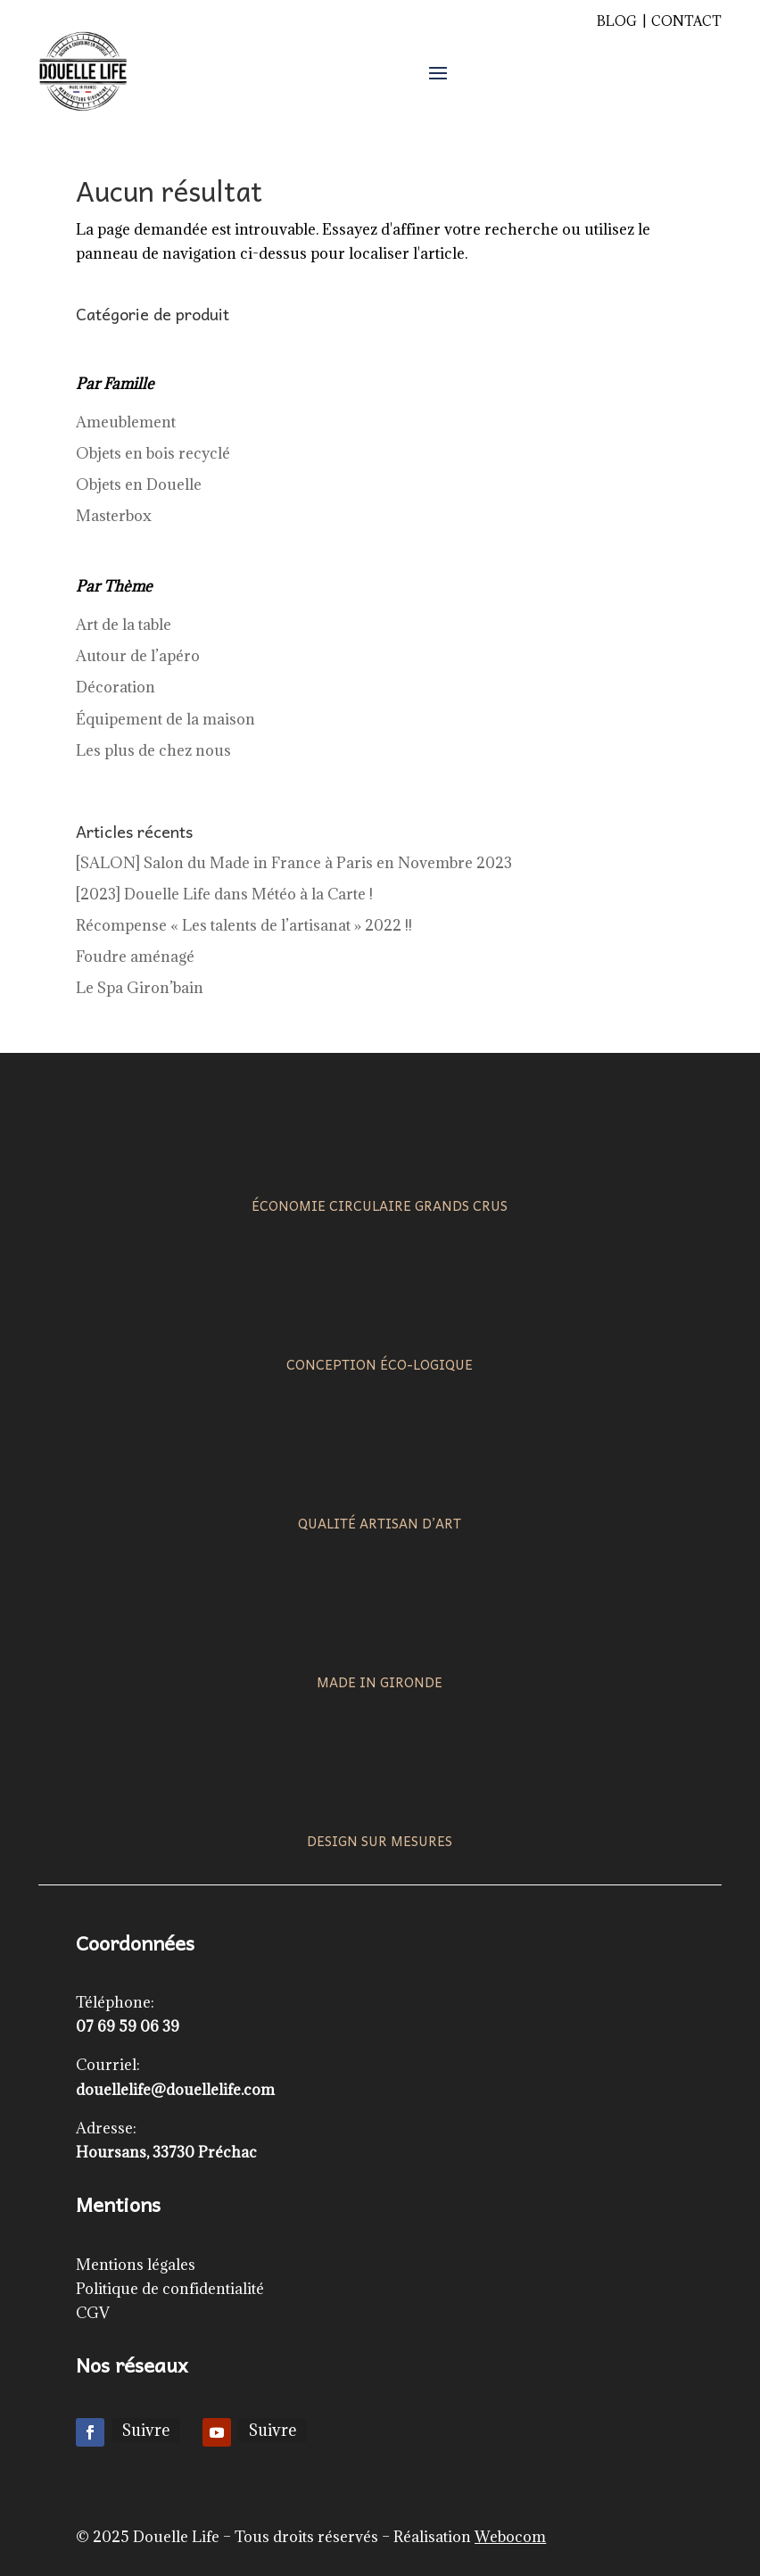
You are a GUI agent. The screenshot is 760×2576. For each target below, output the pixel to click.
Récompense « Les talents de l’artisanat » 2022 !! (244, 925)
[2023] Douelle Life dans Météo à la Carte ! (224, 894)
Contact (686, 20)
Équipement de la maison (165, 719)
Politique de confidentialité (170, 2289)
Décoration (115, 687)
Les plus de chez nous (153, 750)
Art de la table (123, 624)
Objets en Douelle (139, 484)
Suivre (145, 2430)
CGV (93, 2313)
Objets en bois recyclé (153, 453)
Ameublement (126, 422)
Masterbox (114, 516)
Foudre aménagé (135, 956)
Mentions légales (135, 2264)
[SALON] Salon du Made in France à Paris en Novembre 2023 (294, 863)
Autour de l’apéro (138, 656)
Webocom (510, 2537)
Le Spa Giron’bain (139, 988)
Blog (617, 20)
